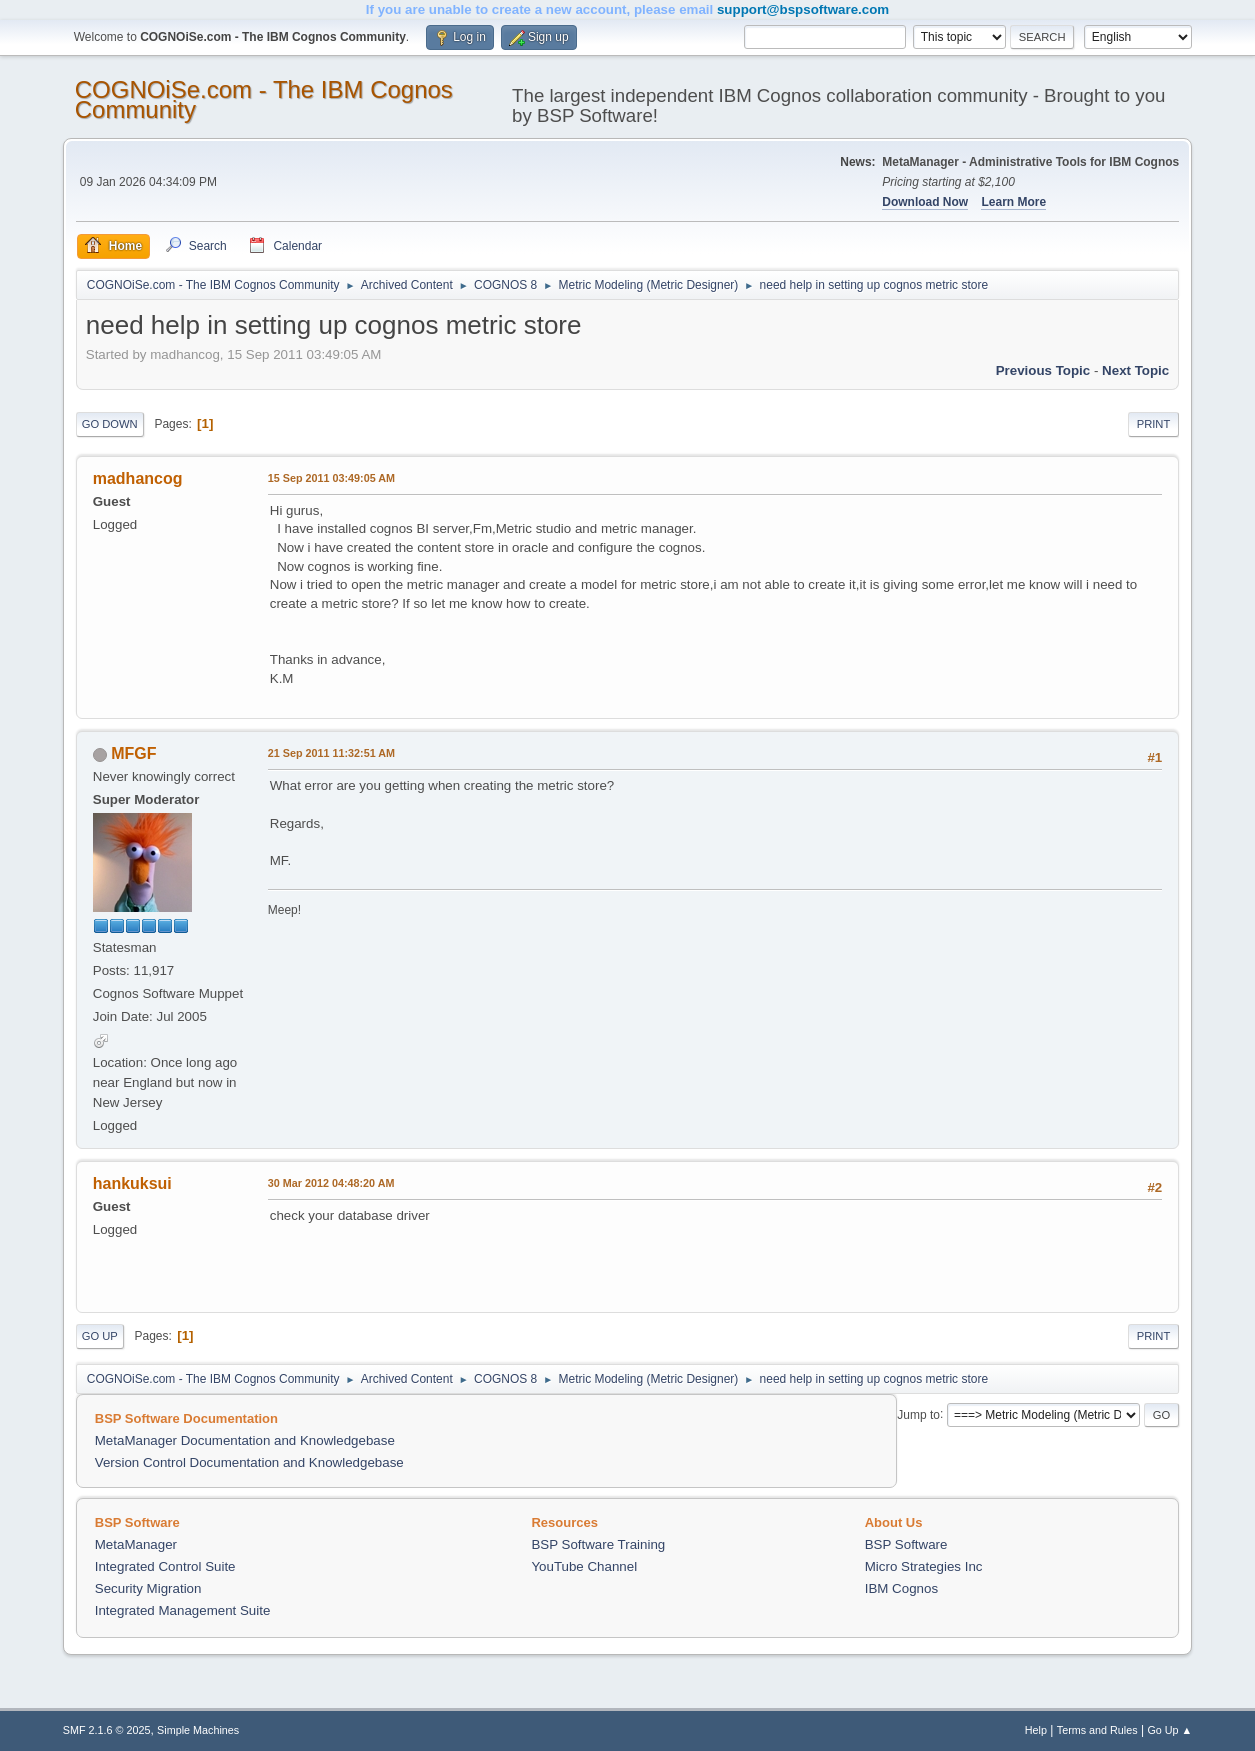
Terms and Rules (1097, 1730)
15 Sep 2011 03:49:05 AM (331, 478)
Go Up (100, 1336)
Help (1036, 1730)
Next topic (1135, 370)
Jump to (918, 1414)
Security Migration (148, 1588)
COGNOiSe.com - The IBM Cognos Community (264, 99)
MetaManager (136, 1544)
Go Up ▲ (1169, 1730)
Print (1154, 424)
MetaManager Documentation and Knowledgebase (245, 1440)
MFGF (133, 753)
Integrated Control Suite (165, 1566)
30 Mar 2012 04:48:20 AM (331, 1183)
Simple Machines (198, 1730)
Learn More (1013, 202)
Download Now (925, 202)
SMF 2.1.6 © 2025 (107, 1730)
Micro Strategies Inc (924, 1566)
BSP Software (906, 1544)
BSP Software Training (598, 1544)
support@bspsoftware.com (803, 9)
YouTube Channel (584, 1566)
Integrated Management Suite (183, 1610)
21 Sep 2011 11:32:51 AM (331, 753)
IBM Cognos (901, 1588)
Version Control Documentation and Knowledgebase (249, 1462)
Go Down (110, 424)
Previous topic (1043, 370)
